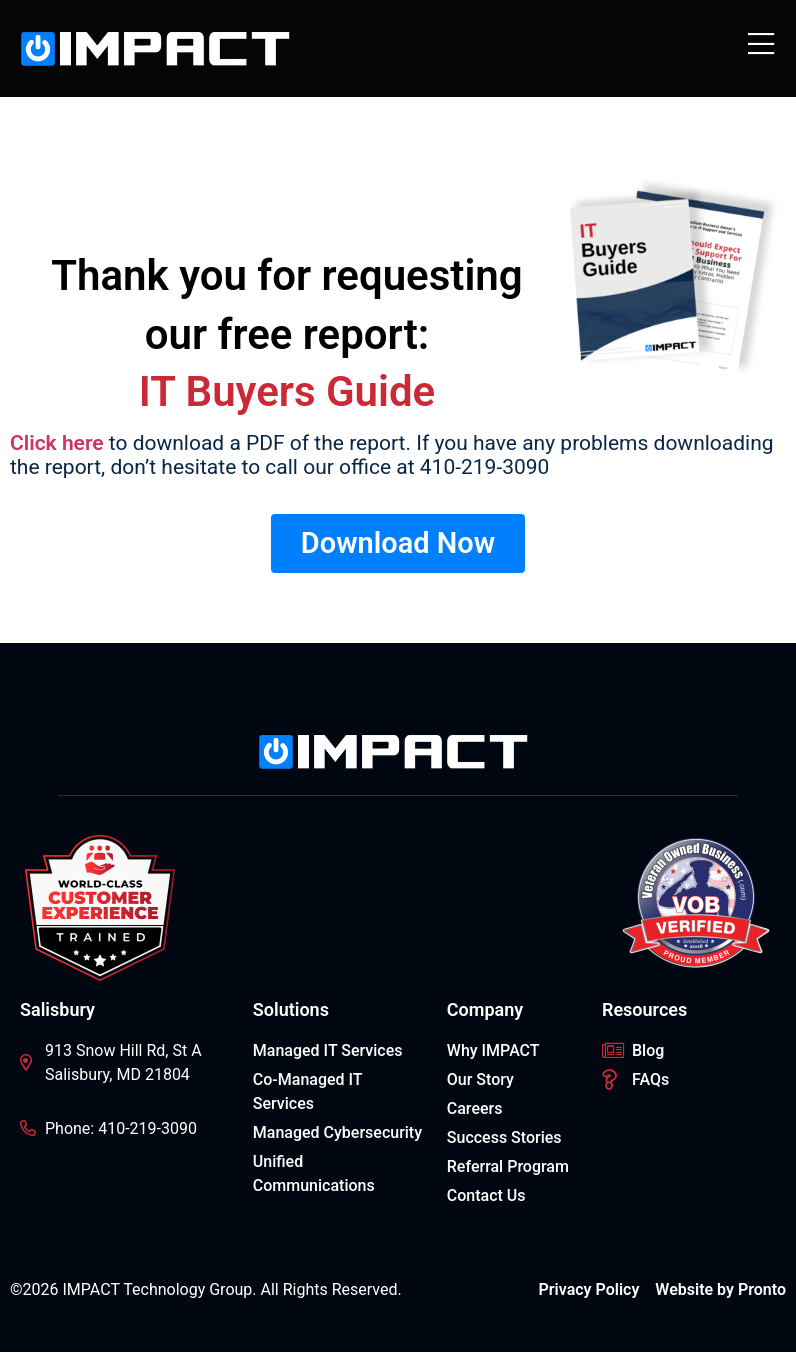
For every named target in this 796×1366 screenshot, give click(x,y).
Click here (57, 443)
